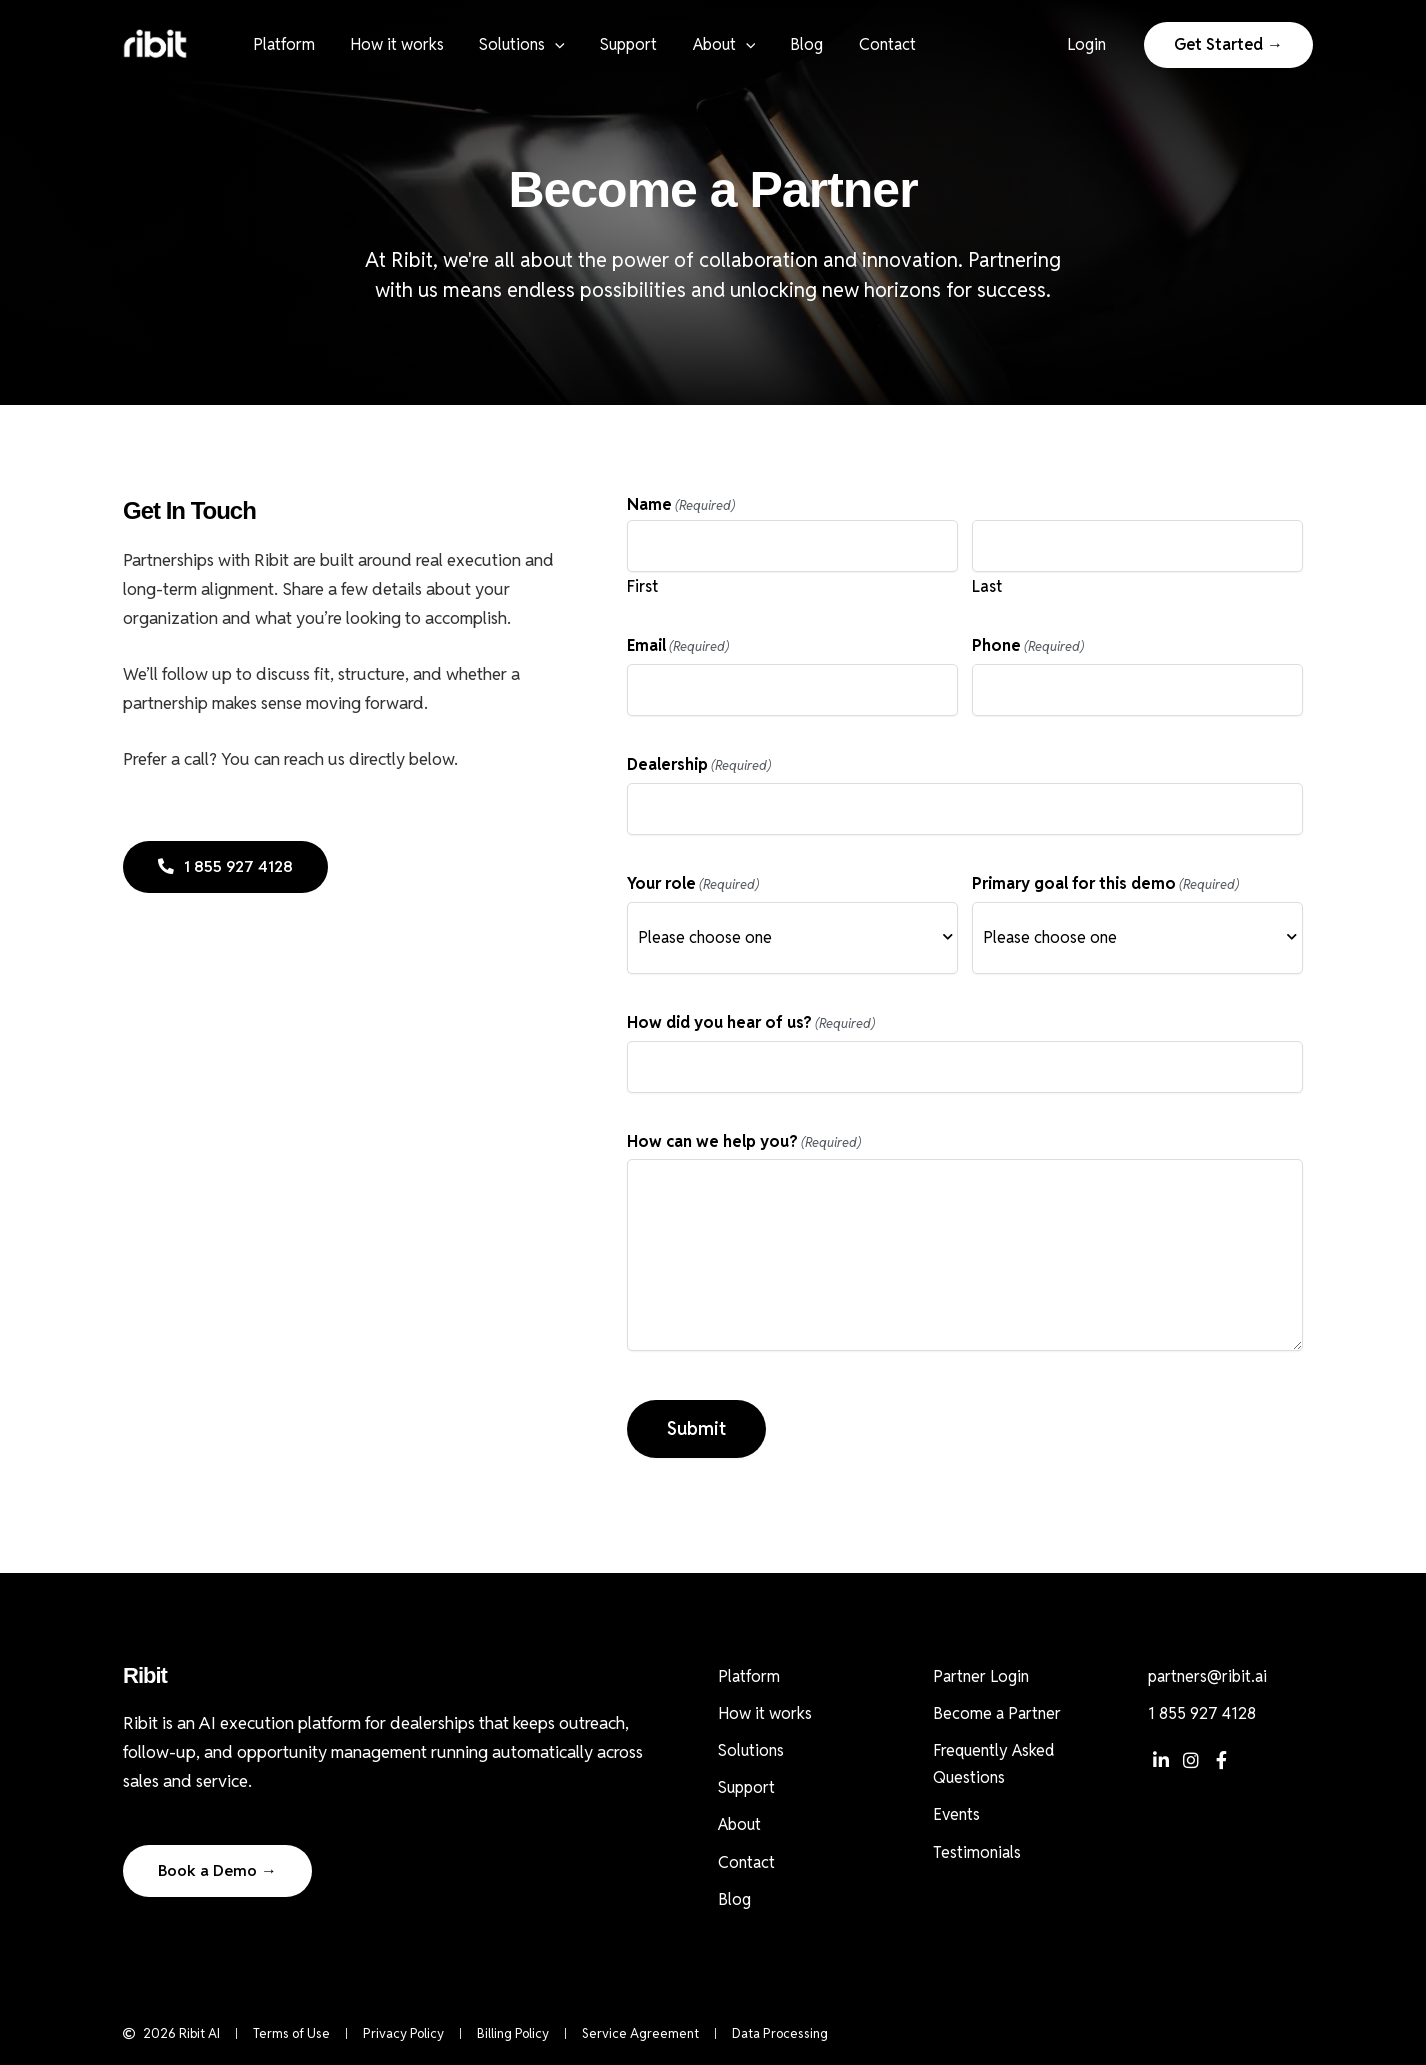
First (642, 586)
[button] (547, 45)
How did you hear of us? (751, 1023)
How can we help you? (744, 1142)
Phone (1028, 646)
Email (678, 646)
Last (987, 586)
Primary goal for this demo (1105, 884)
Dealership (699, 765)
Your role (693, 884)
